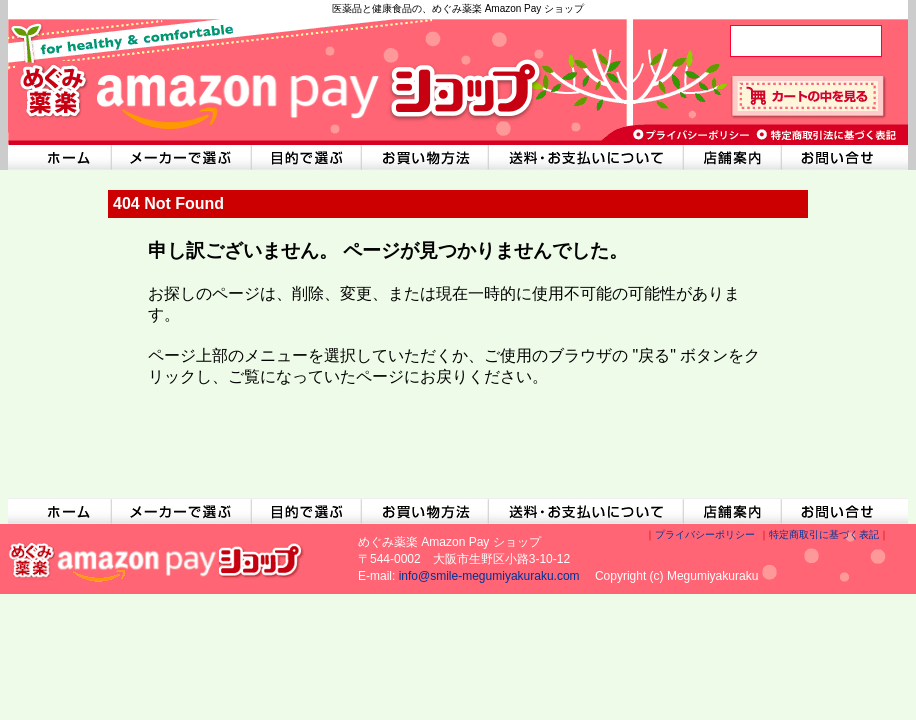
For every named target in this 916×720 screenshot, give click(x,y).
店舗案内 (733, 157)
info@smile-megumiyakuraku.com (489, 576)
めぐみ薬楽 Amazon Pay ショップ (273, 80)
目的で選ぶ (307, 157)
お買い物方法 (425, 157)
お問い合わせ (845, 157)
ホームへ (59, 157)
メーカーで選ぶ (181, 157)
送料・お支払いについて (586, 157)
